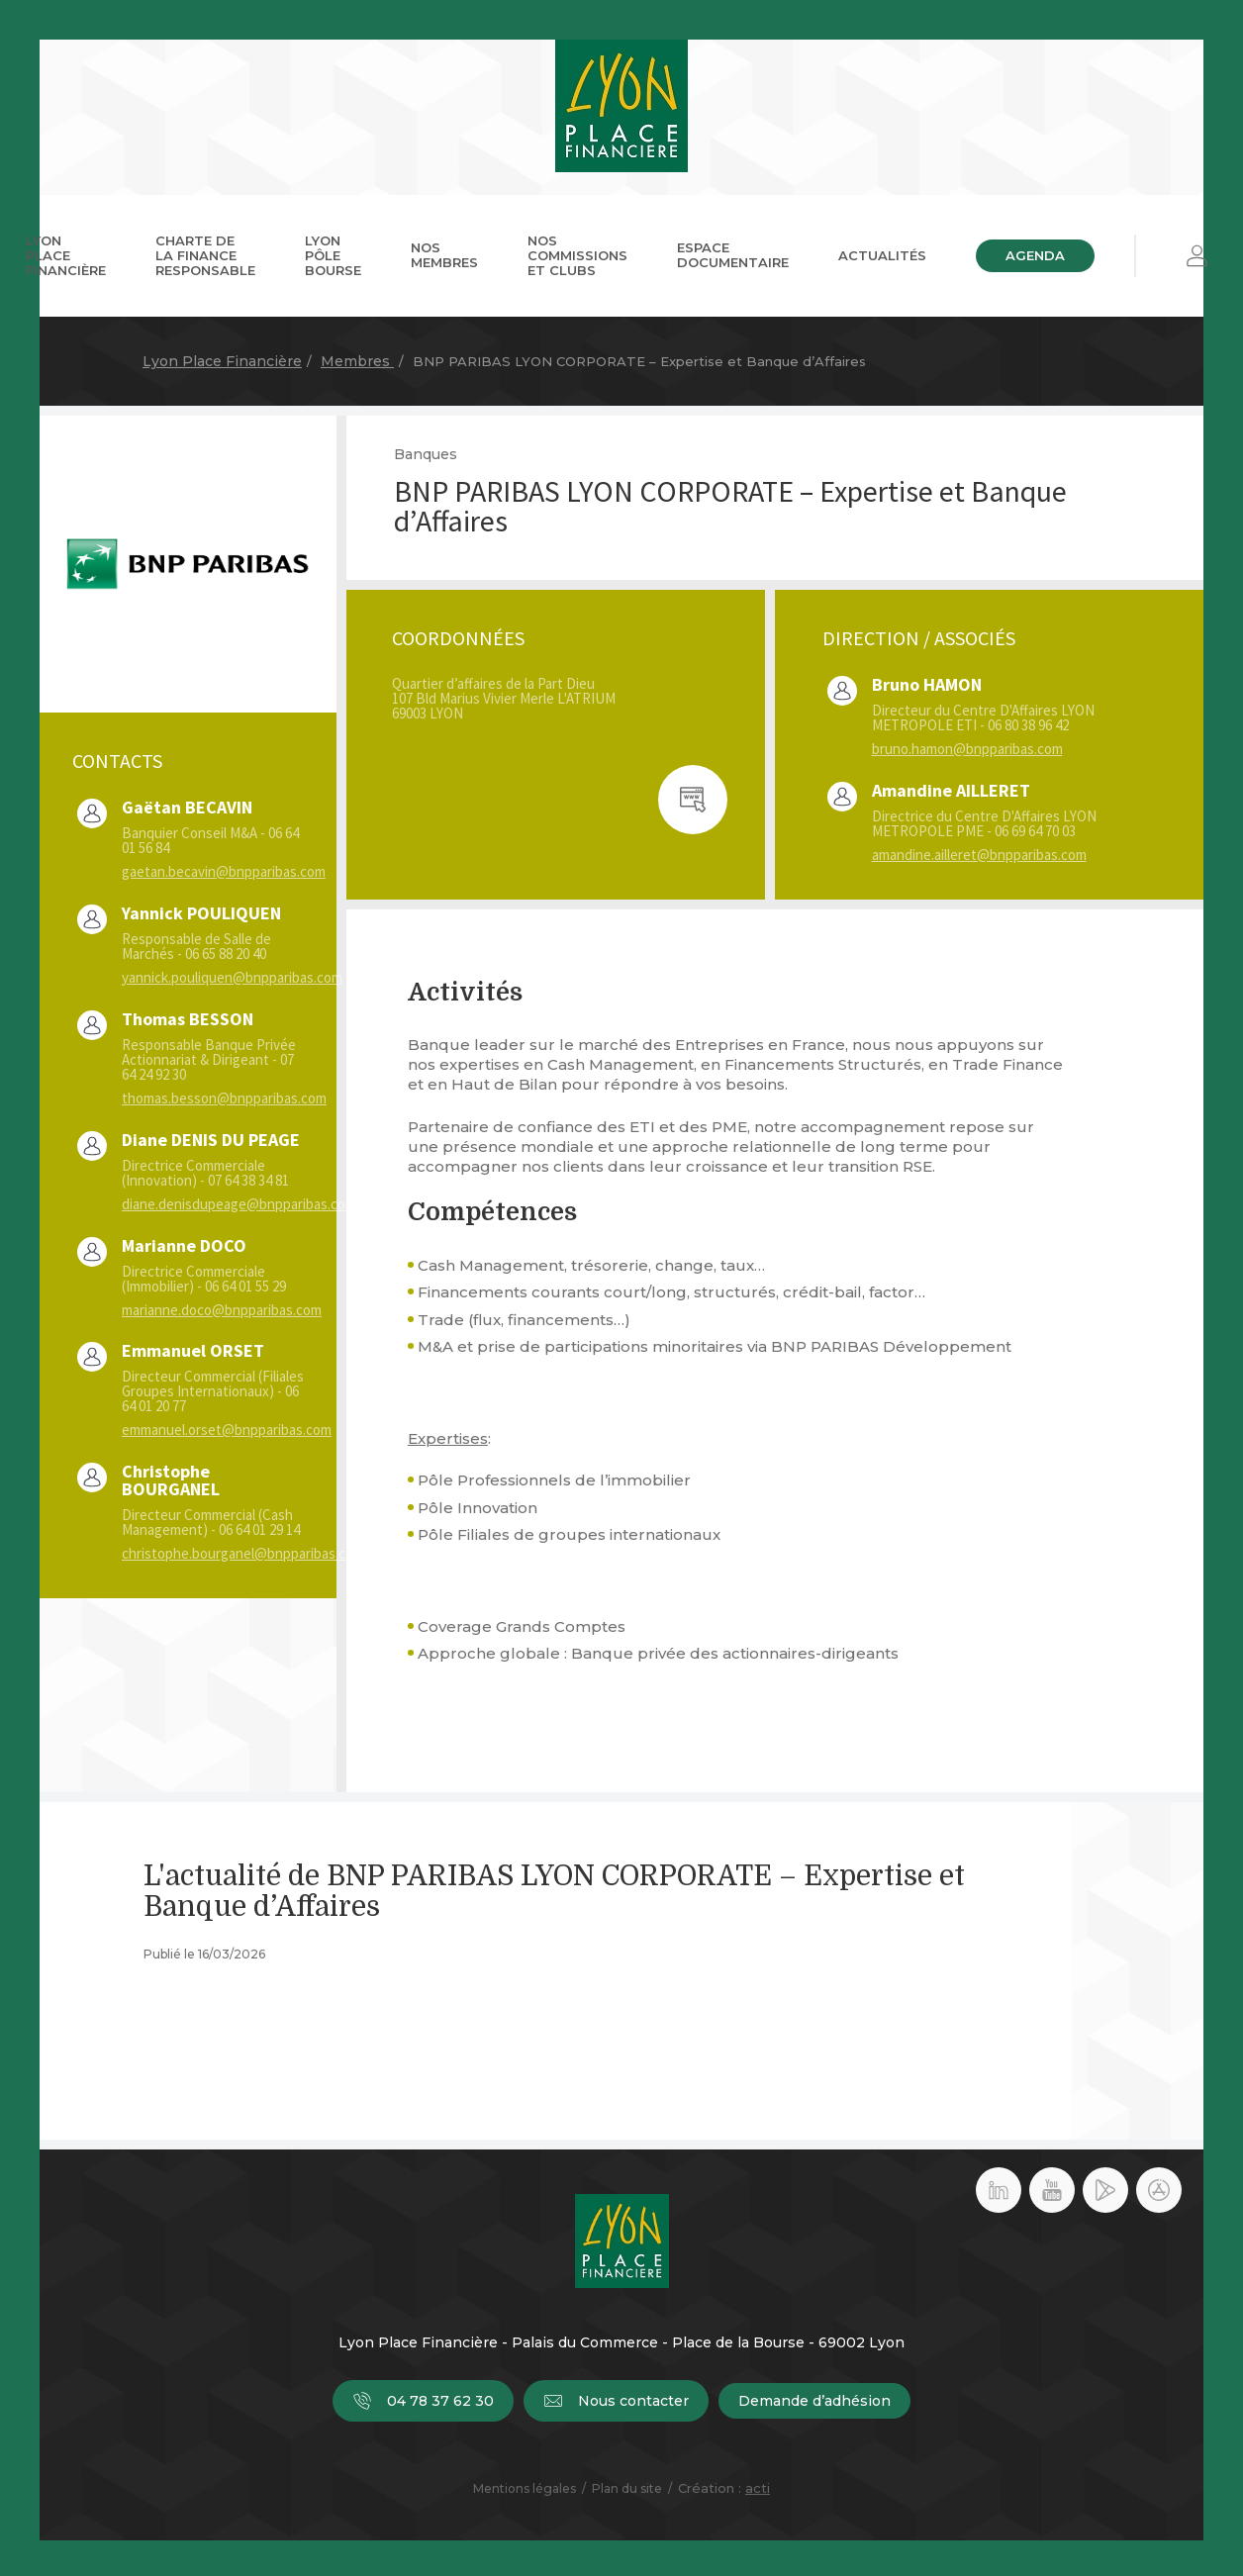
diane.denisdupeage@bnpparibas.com (239, 1203)
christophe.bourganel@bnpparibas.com (243, 1553)
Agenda (1035, 255)
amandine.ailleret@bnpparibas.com (979, 854)
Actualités (882, 255)
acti (757, 2488)
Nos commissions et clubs (577, 255)
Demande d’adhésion (814, 2401)
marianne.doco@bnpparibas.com (222, 1309)
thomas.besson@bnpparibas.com (224, 1098)
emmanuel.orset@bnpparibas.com (227, 1429)
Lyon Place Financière (66, 255)
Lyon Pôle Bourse (333, 255)
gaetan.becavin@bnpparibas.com (224, 871)
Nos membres (444, 254)
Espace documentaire (733, 254)
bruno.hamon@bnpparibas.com (967, 748)
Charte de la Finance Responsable (205, 255)
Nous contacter (616, 2401)
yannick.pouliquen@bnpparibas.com (232, 977)
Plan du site (627, 2488)
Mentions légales (524, 2488)
